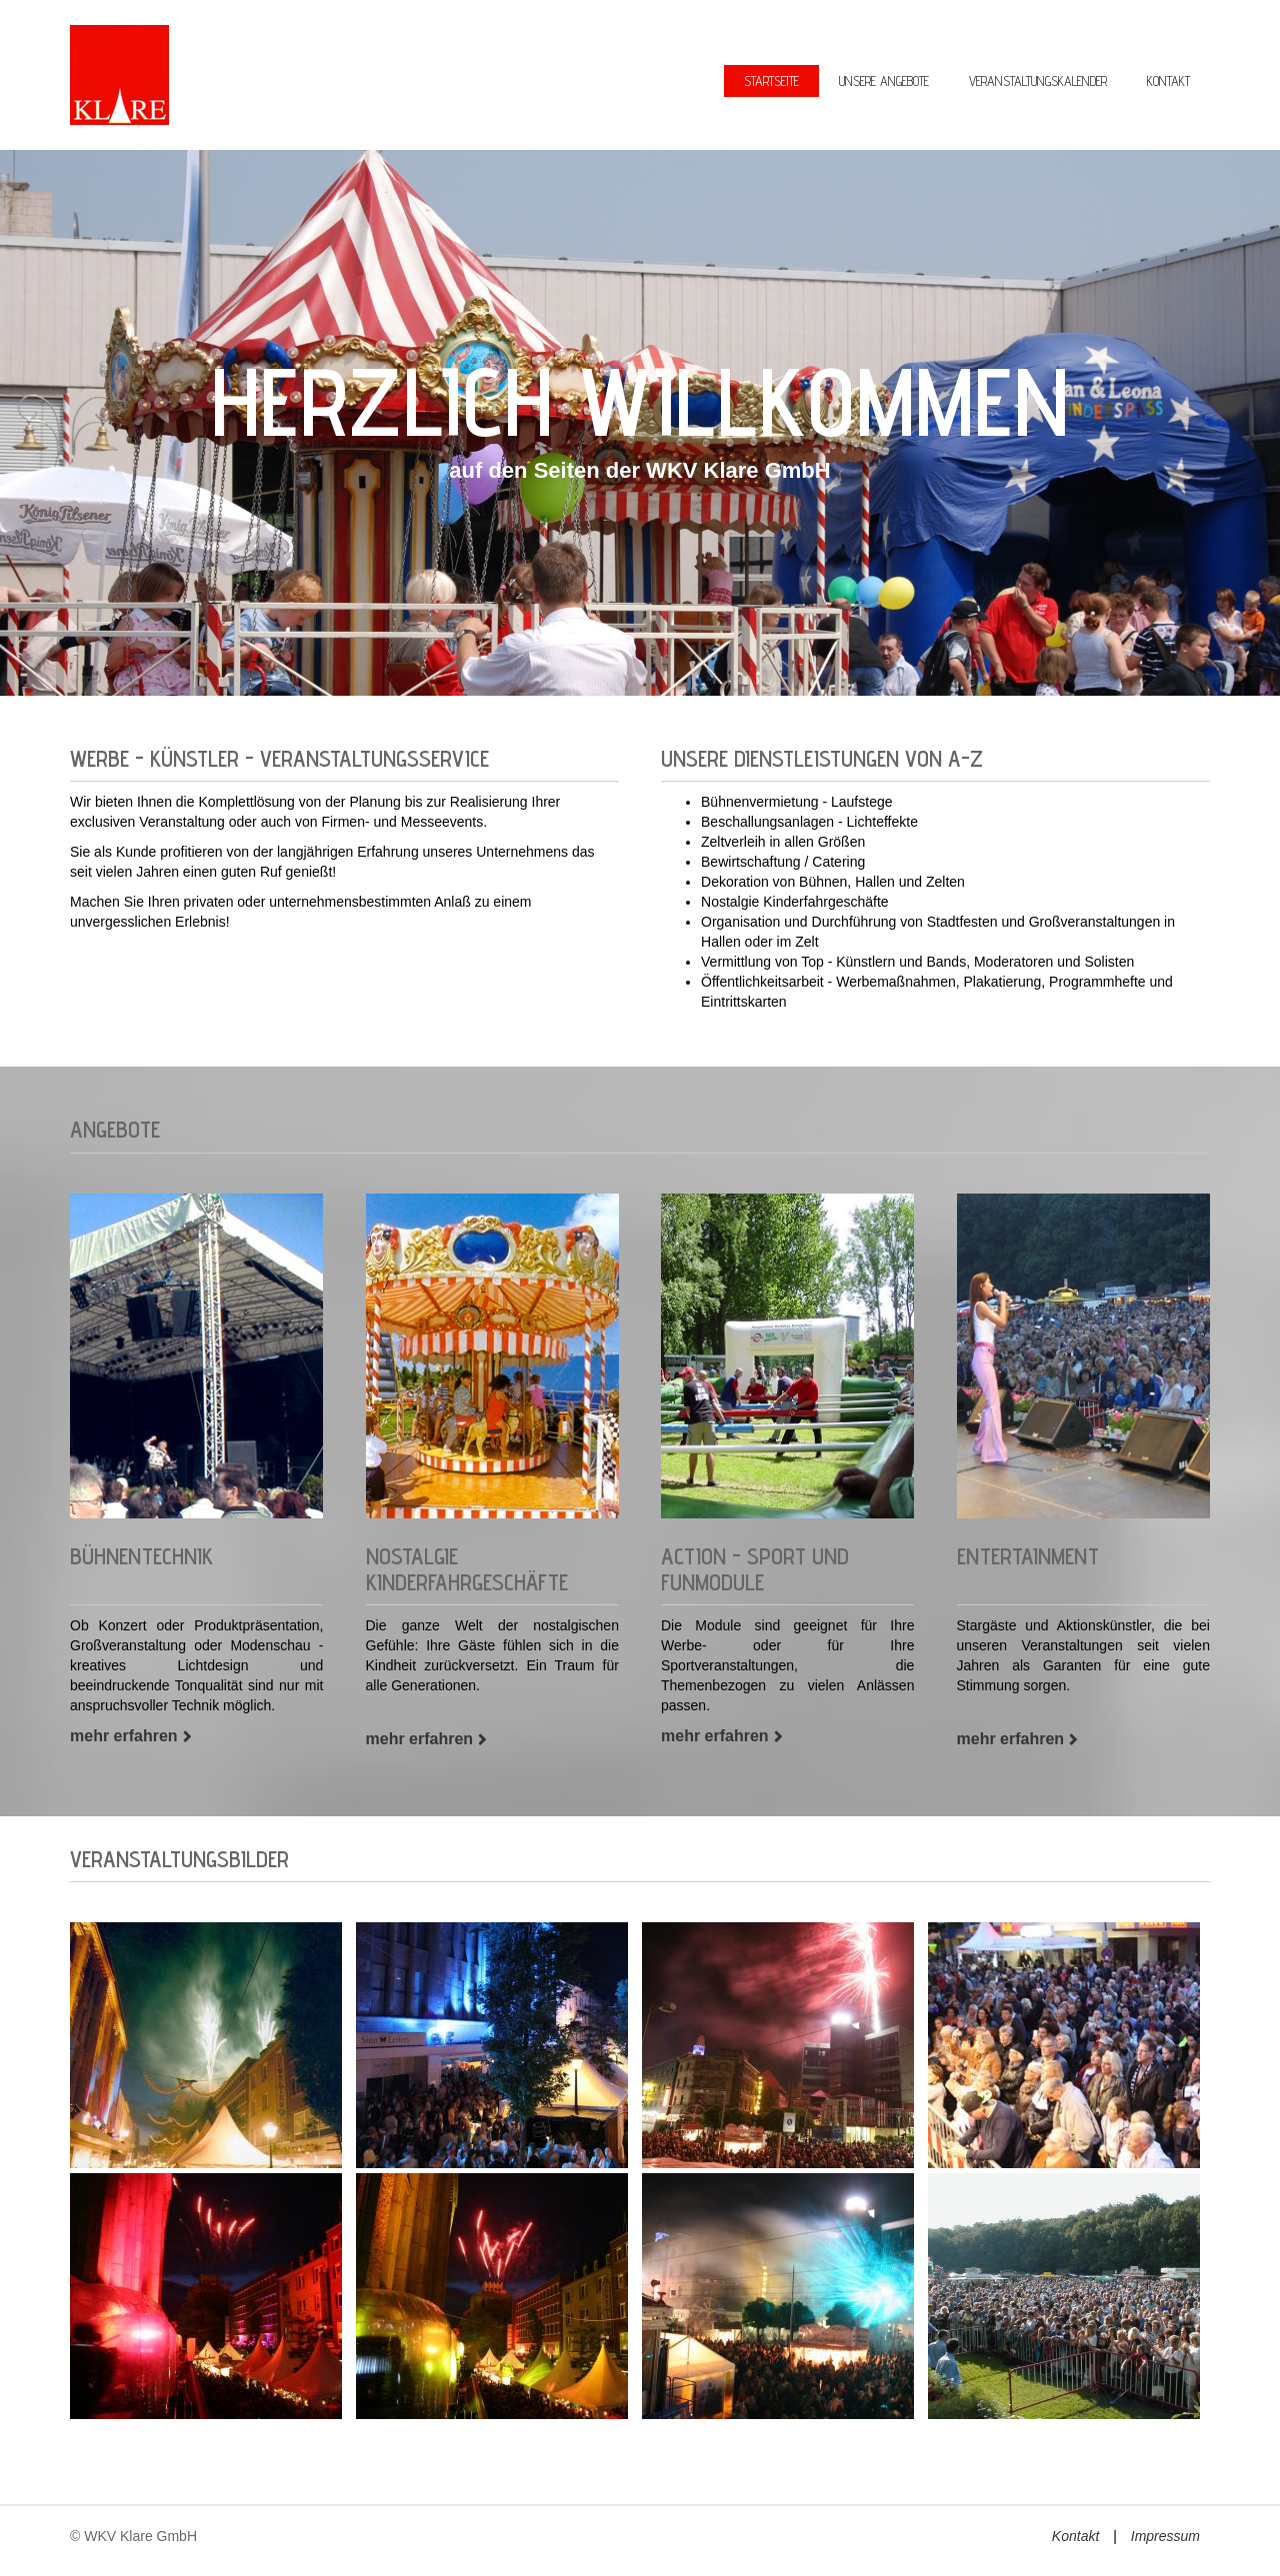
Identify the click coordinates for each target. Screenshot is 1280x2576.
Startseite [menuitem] (771, 81)
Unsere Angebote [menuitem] (884, 81)
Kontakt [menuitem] (1168, 81)
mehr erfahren (124, 1735)
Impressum (1165, 2536)
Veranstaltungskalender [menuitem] (1038, 81)
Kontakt (1075, 2536)
